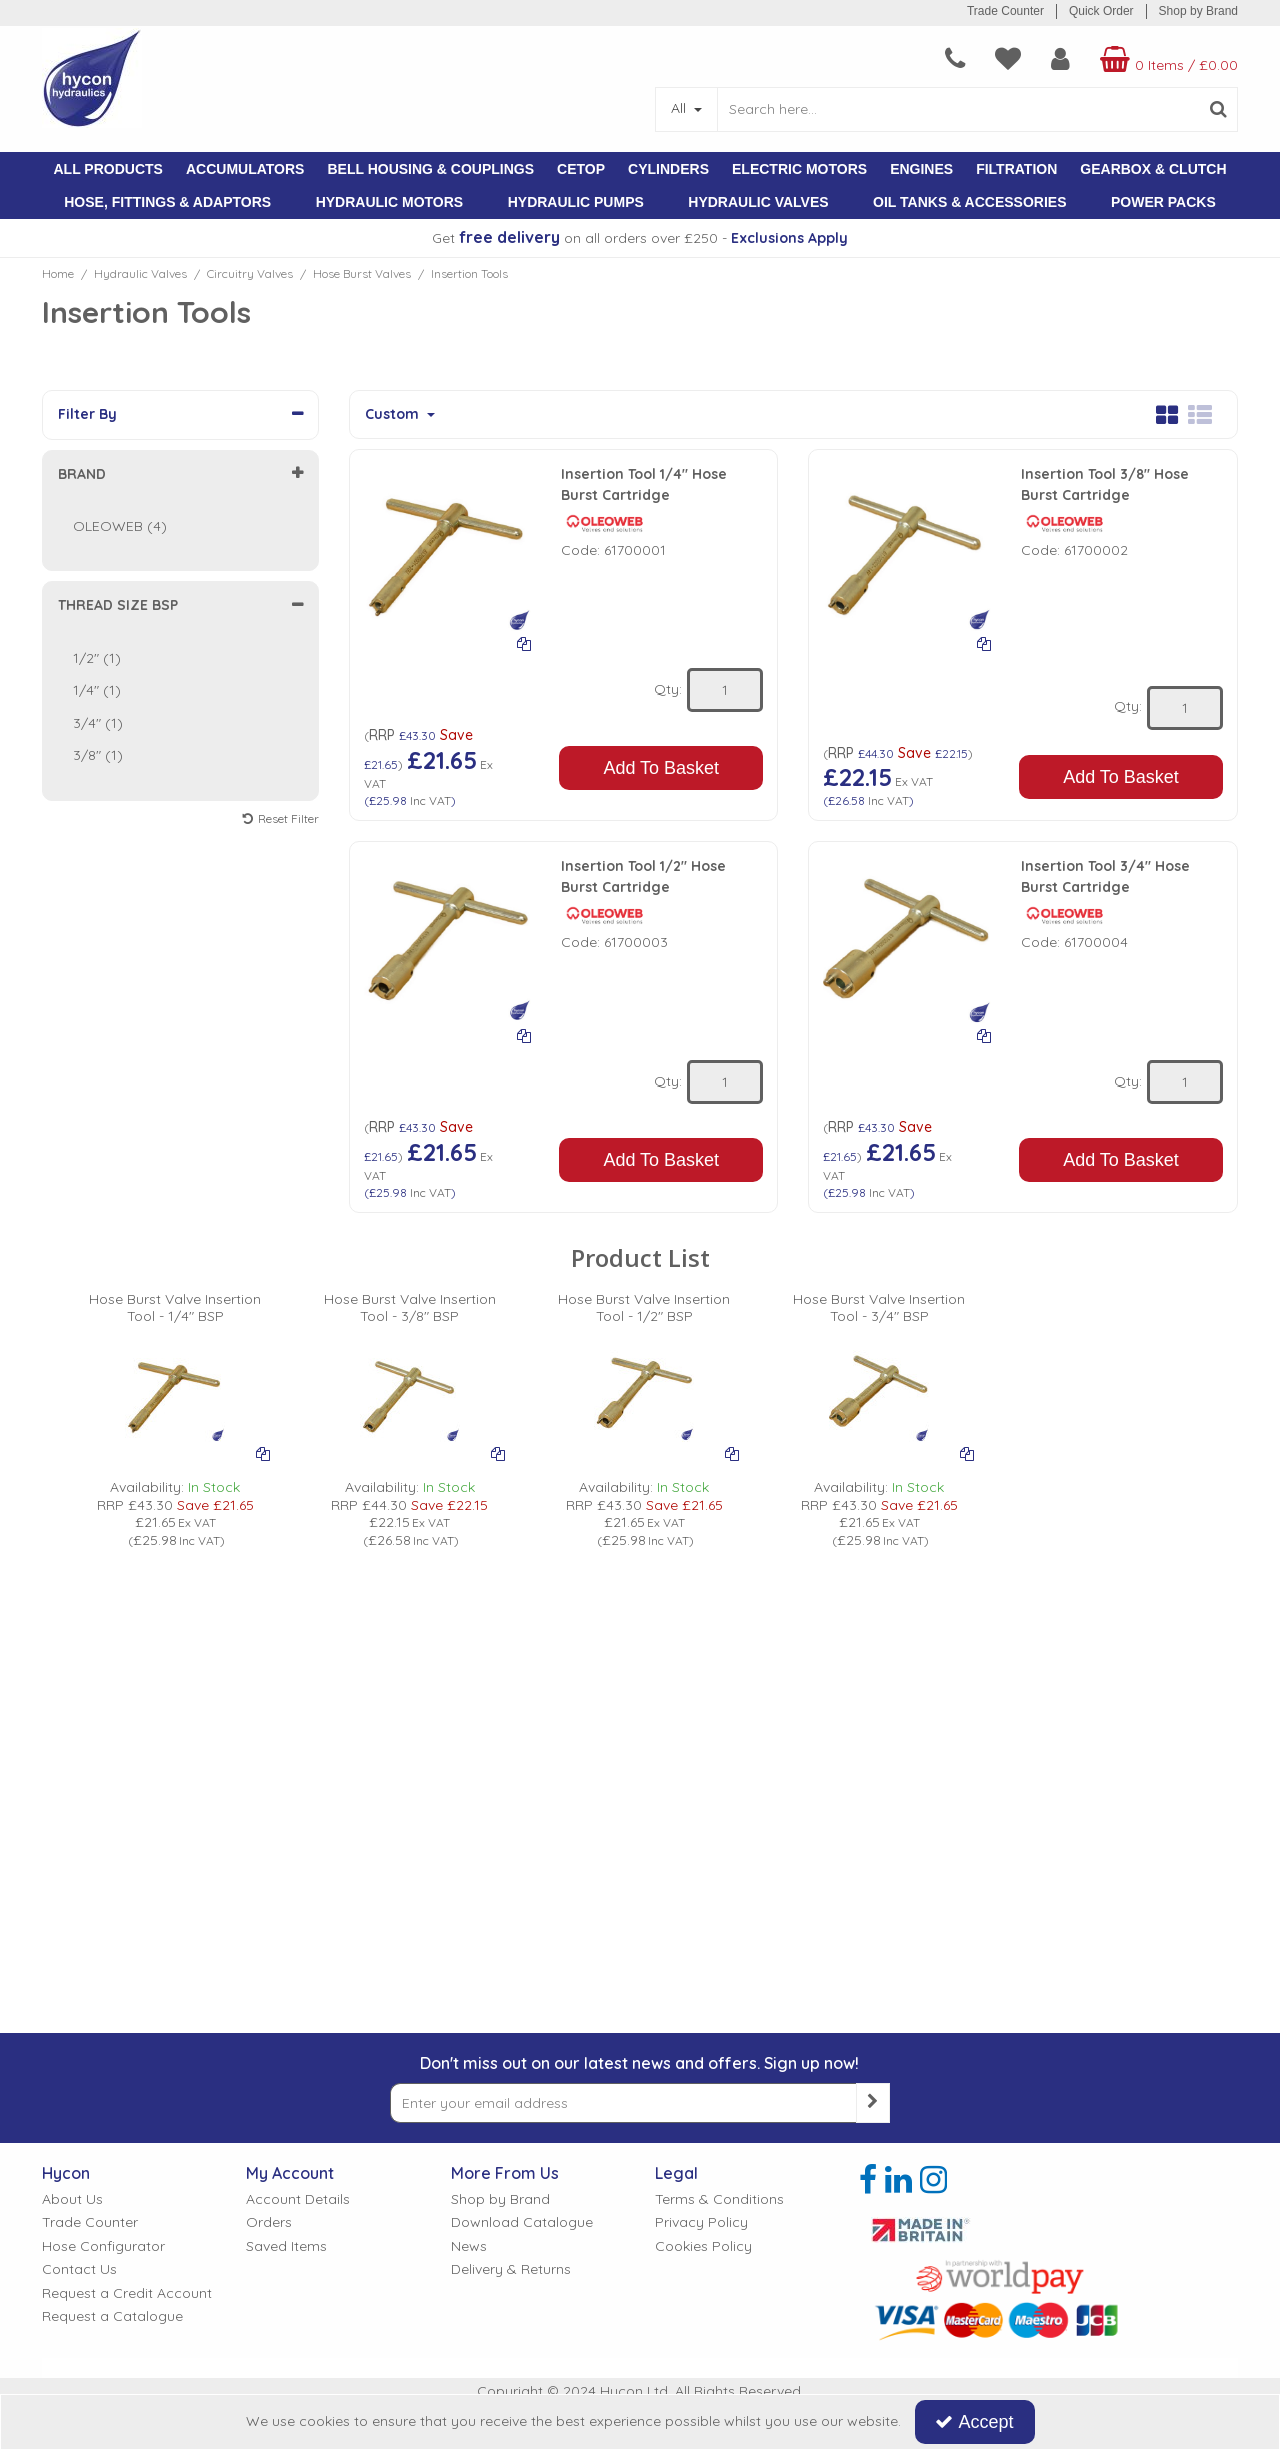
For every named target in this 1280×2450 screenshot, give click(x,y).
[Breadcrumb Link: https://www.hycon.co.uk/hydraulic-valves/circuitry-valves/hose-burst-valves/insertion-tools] (469, 273)
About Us (72, 2199)
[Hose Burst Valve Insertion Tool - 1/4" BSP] (175, 1316)
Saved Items (286, 2246)
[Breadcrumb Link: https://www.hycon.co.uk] (58, 273)
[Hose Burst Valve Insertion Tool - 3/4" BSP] (879, 1316)
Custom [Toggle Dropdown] (394, 414)
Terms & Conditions (719, 2199)
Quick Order (1101, 11)
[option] (175, 1420)
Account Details (298, 2199)
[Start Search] (1218, 109)
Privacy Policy (701, 2222)
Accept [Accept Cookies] (974, 2422)
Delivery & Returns (511, 2269)
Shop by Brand (1198, 11)
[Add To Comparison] (524, 643)
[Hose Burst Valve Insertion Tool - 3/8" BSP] (409, 1316)
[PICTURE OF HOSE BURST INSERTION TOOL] (175, 1392)
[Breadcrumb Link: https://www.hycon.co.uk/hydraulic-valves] (140, 273)
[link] (868, 2180)
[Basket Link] (1166, 59)
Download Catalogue (522, 2222)
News (469, 2246)
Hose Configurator (103, 2246)
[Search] (958, 109)
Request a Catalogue (112, 2316)
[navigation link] (955, 59)
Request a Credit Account (127, 2293)
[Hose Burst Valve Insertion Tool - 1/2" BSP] (644, 1316)
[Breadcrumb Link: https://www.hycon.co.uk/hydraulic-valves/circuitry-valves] (250, 273)
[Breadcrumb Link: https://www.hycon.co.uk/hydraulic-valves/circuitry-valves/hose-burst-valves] (362, 273)
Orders (269, 2222)
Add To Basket (661, 768)
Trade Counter (1005, 11)
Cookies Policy (703, 2246)
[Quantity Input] (725, 690)
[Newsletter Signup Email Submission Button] (873, 2103)
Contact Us (79, 2269)
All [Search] (680, 108)
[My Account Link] (1060, 59)
